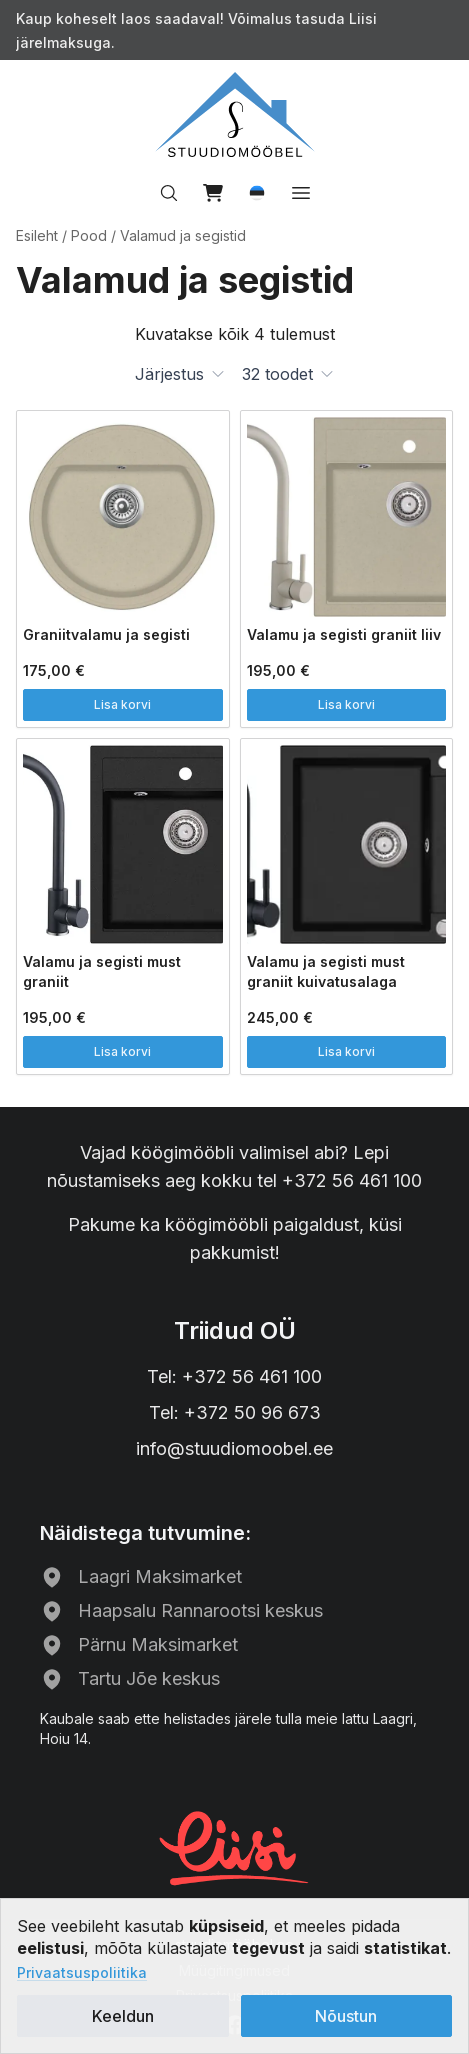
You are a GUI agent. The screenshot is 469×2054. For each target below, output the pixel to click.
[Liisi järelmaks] (235, 1846)
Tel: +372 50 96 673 (235, 1412)
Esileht (37, 235)
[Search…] (169, 193)
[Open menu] (301, 193)
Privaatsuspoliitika (82, 1972)
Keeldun (123, 2016)
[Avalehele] (235, 114)
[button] (257, 193)
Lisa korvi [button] (122, 704)
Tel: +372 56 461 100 (234, 1376)
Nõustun (346, 2016)
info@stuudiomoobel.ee (234, 1448)
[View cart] (213, 193)
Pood (89, 235)
